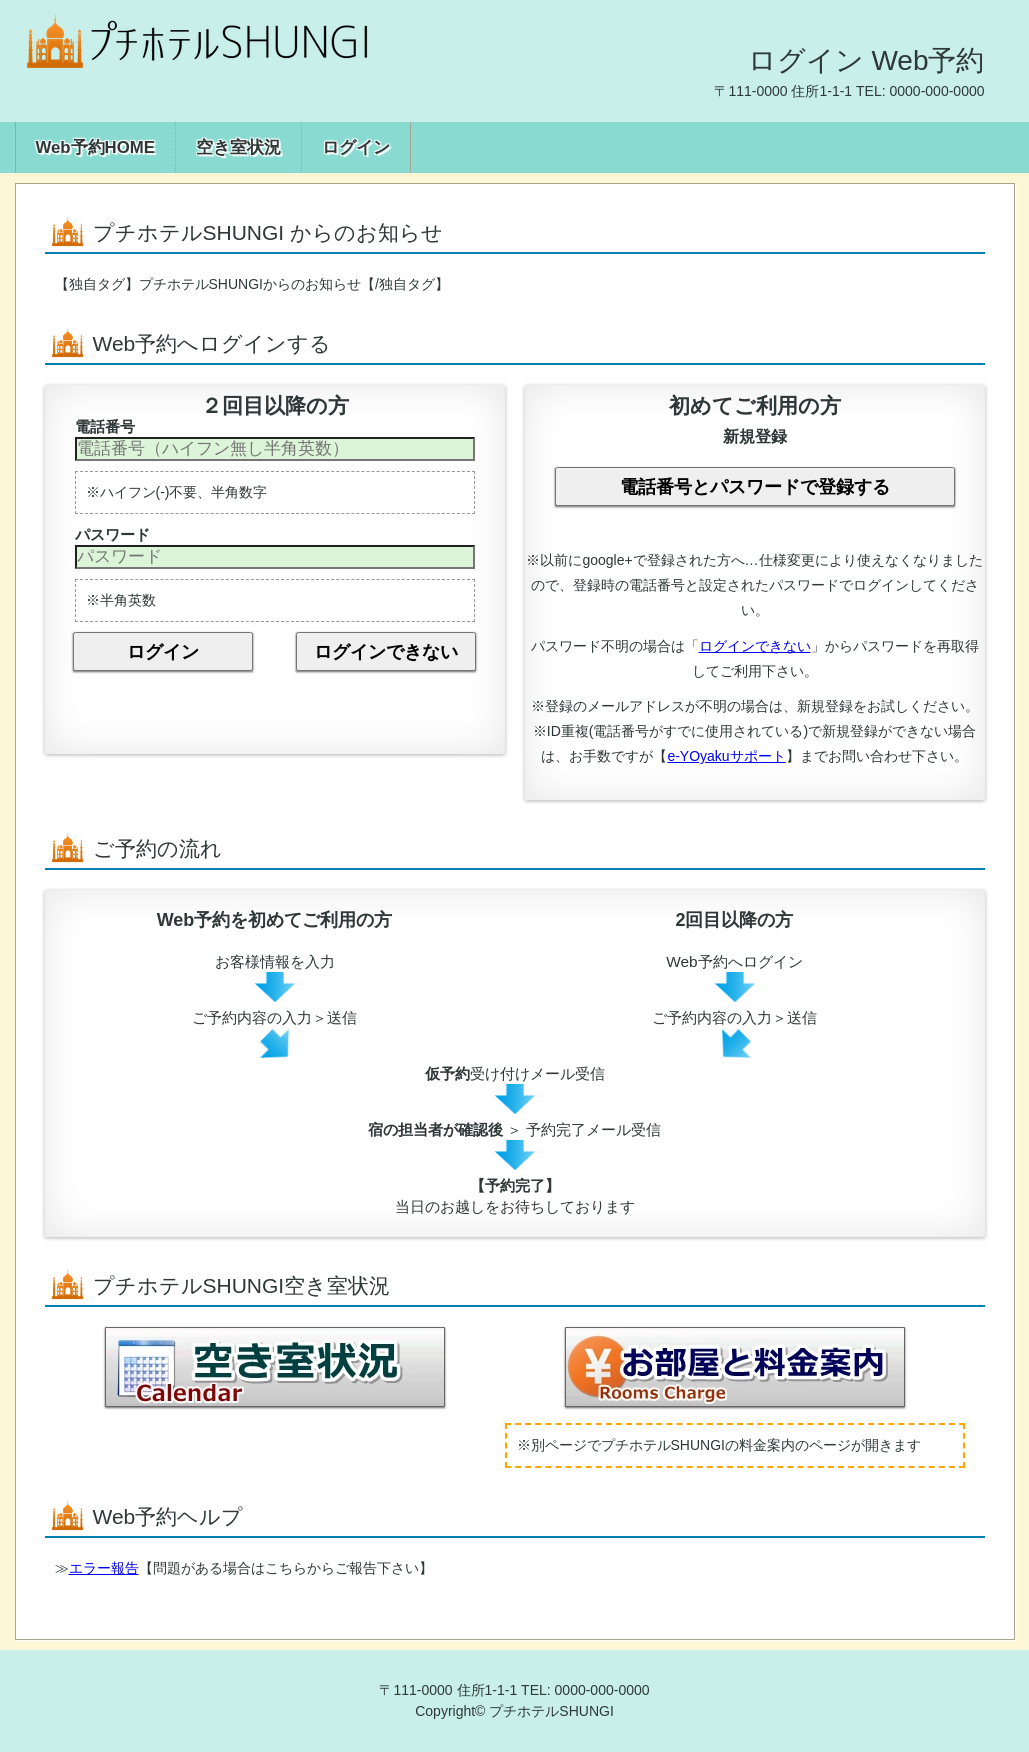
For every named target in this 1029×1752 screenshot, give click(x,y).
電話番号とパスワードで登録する (755, 487)
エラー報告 (104, 1568)
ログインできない (386, 652)
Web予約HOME (95, 147)
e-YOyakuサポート (726, 756)
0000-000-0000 (937, 91)
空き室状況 (238, 147)
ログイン (356, 147)
